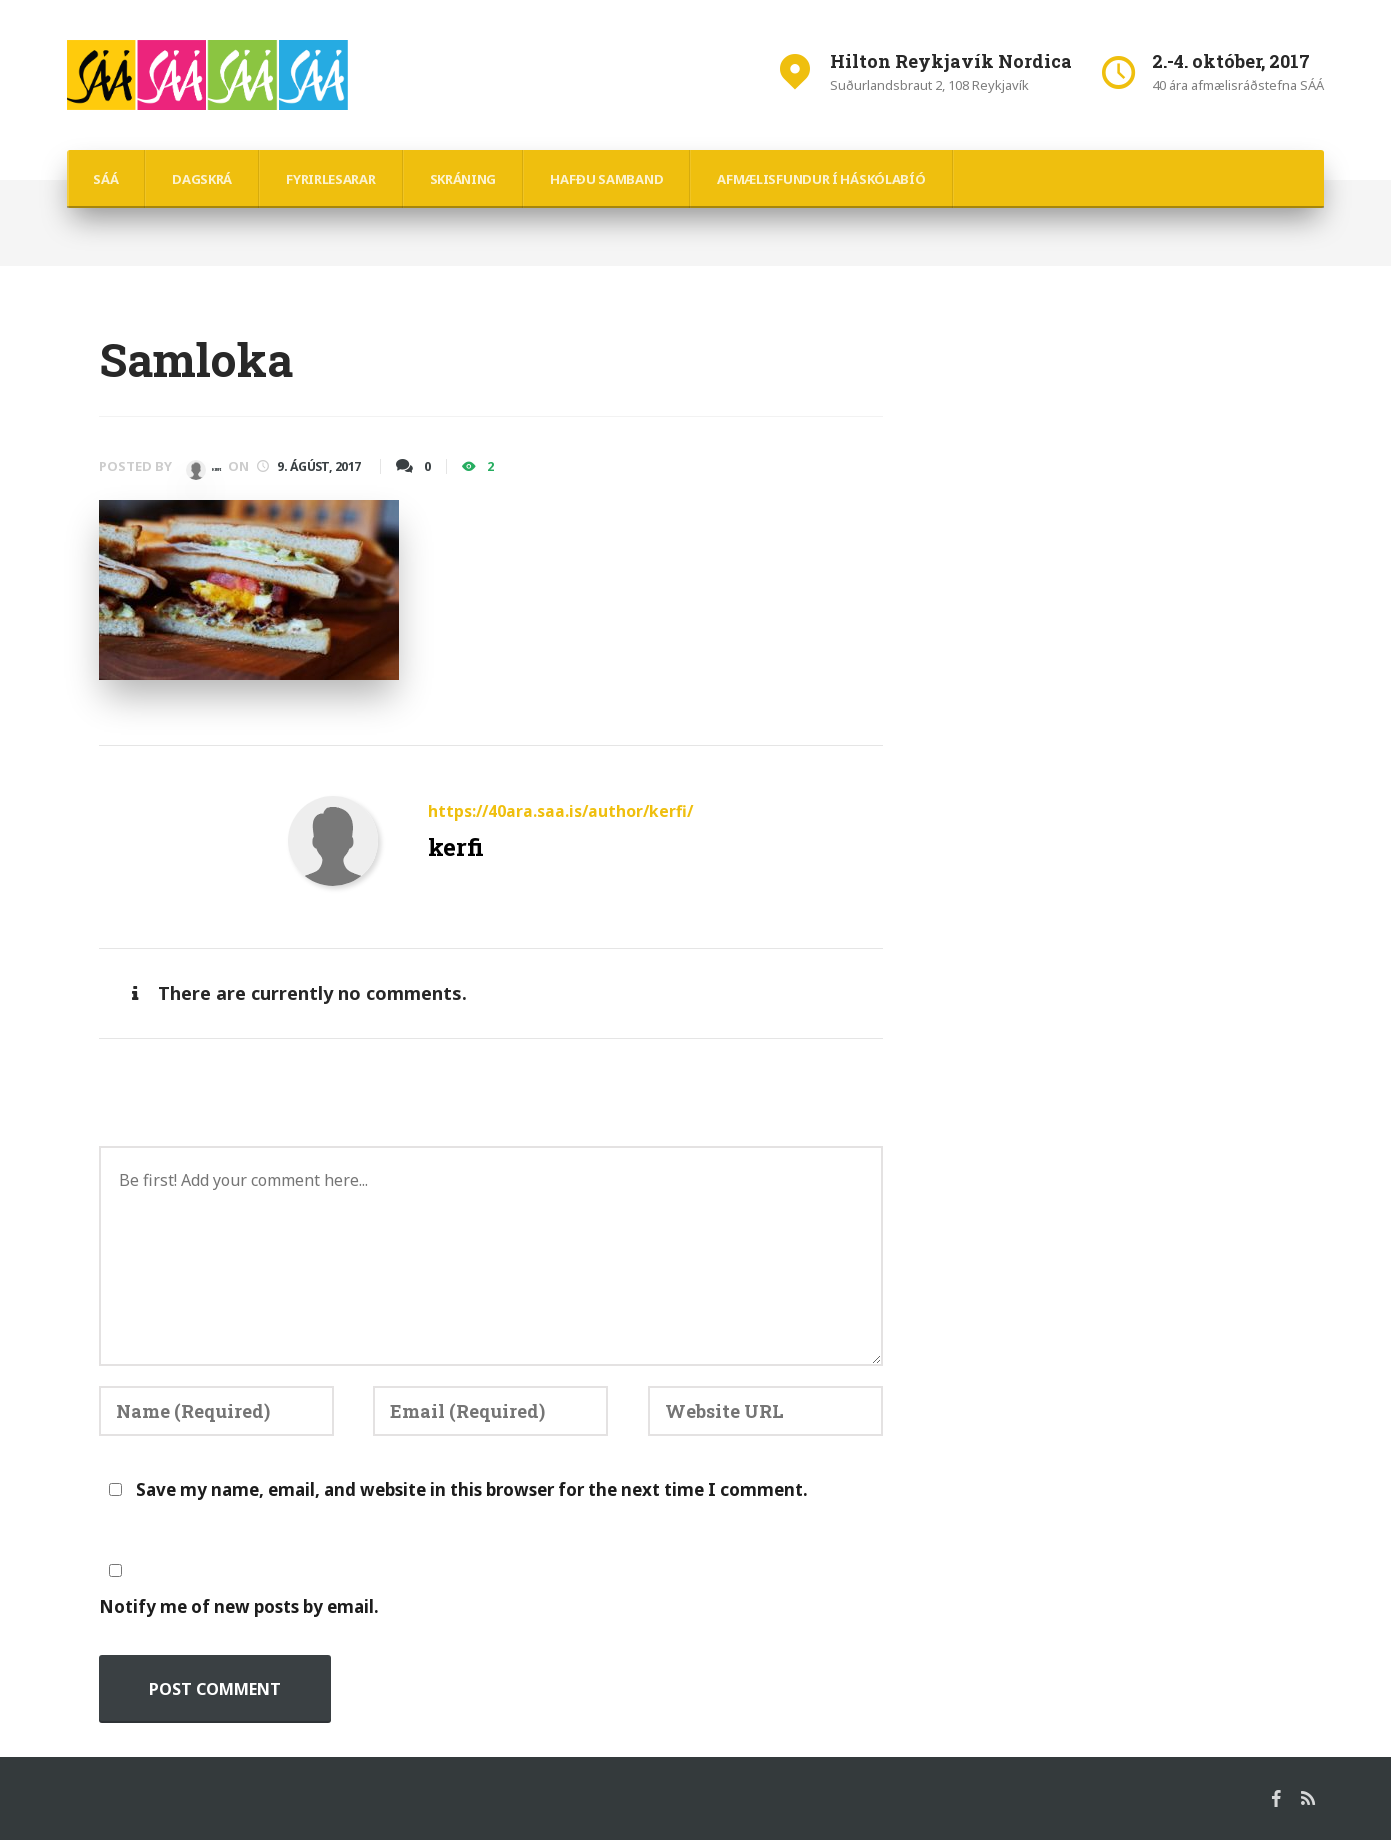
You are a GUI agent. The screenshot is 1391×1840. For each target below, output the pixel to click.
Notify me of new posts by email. (239, 1604)
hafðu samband (606, 179)
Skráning (463, 179)
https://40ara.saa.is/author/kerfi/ (561, 811)
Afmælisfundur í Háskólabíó (821, 179)
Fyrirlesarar (330, 179)
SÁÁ (105, 179)
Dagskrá (202, 179)
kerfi (218, 466)
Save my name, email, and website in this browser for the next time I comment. (472, 1487)
